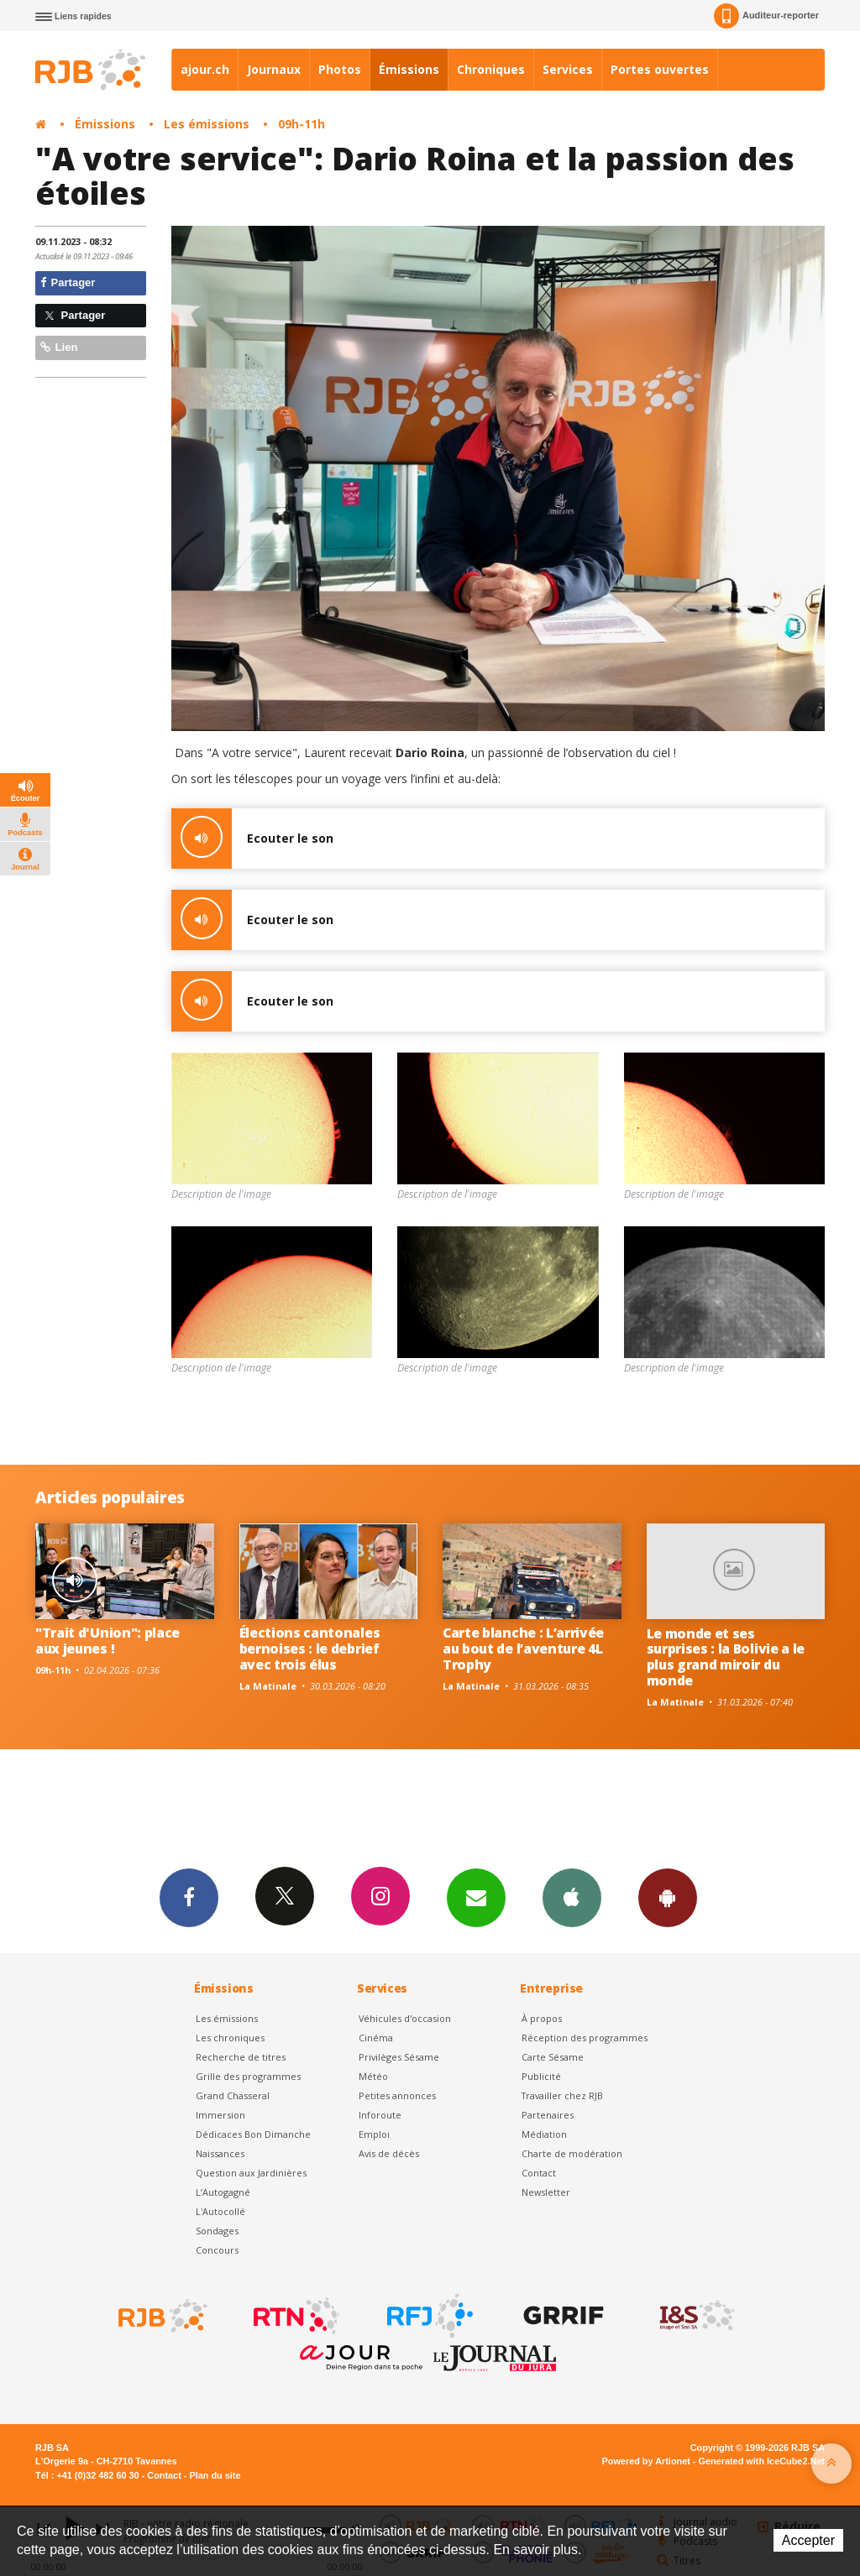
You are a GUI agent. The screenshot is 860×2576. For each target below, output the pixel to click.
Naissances (220, 2153)
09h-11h (301, 124)
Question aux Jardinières (251, 2172)
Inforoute (380, 2114)
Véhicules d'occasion (405, 2018)
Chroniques (491, 69)
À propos (542, 2018)
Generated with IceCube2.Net (762, 2461)
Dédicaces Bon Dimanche (253, 2134)
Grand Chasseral (233, 2095)
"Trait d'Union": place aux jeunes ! (107, 1640)
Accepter (808, 2540)
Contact (539, 2172)
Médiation (544, 2134)
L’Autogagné (223, 2192)
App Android (667, 1896)
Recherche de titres (241, 2056)
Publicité (541, 2076)
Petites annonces (397, 2095)
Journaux (274, 69)
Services (568, 69)
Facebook (189, 1896)
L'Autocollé (220, 2211)
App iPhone (572, 1896)
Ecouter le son (252, 838)
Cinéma (376, 2037)
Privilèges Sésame (399, 2056)
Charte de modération (572, 2153)
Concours (217, 2249)
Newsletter (546, 2192)
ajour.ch (205, 69)
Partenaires (548, 2114)
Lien (58, 347)
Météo (373, 2076)
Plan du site (214, 2475)
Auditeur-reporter (766, 16)
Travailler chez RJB (562, 2095)
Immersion (220, 2114)
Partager (67, 282)
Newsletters (476, 1896)
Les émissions (206, 124)
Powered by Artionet (646, 2461)
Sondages (217, 2230)
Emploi (374, 2134)
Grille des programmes (248, 2076)
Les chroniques (230, 2037)
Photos (339, 69)
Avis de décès (389, 2153)
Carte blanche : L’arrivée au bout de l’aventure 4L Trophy (523, 1648)
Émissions (409, 69)
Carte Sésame (553, 2056)
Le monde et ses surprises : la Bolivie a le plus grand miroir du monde (726, 1657)
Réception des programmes (585, 2037)
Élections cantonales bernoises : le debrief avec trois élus (309, 1648)
